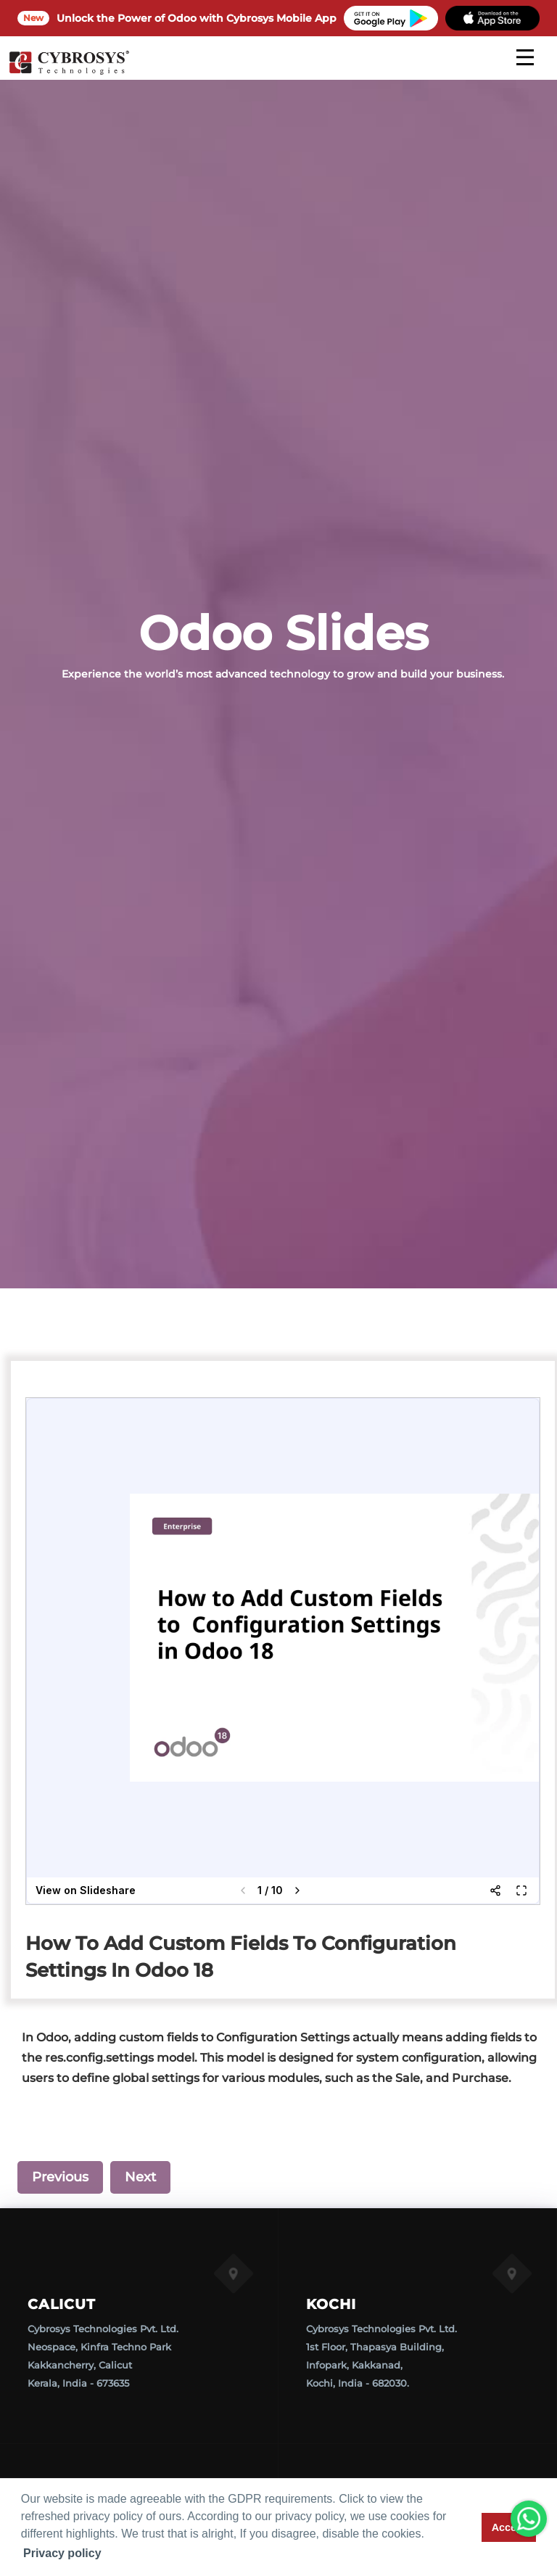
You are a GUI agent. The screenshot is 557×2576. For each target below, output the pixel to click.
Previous (60, 2177)
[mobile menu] (525, 57)
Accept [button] (509, 2527)
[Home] (69, 72)
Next (140, 2177)
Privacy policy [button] (62, 2553)
